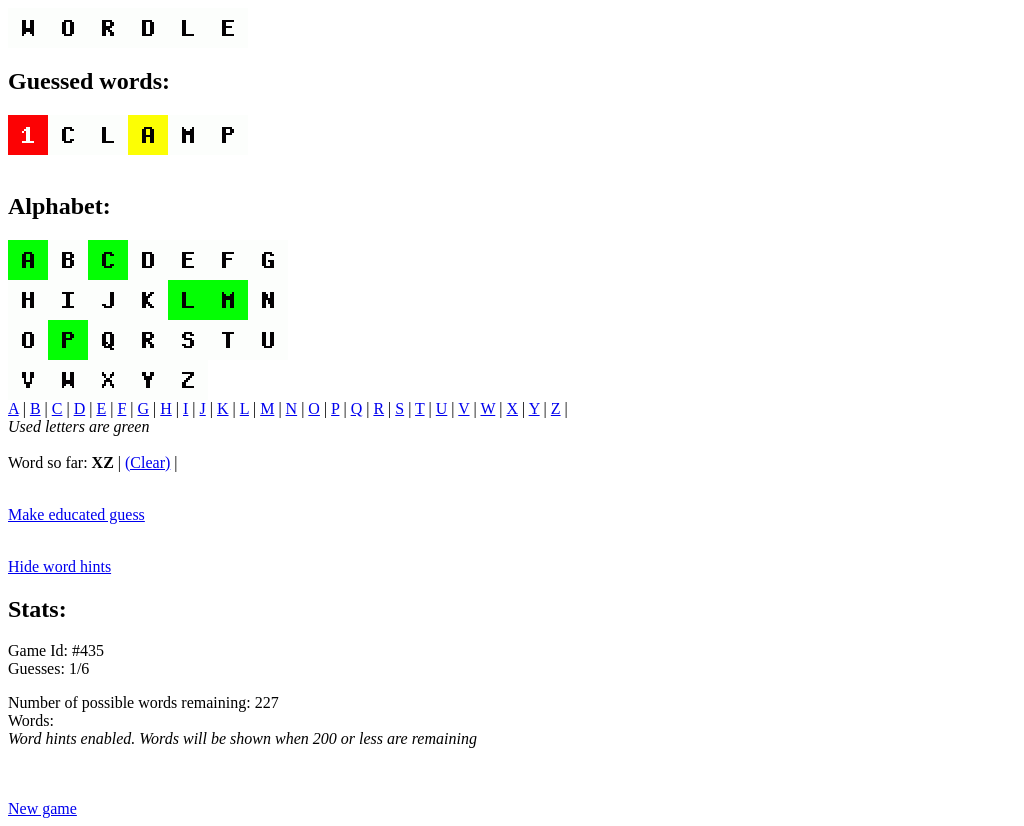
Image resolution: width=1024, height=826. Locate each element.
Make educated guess (76, 514)
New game (42, 808)
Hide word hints (59, 566)
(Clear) (147, 462)
